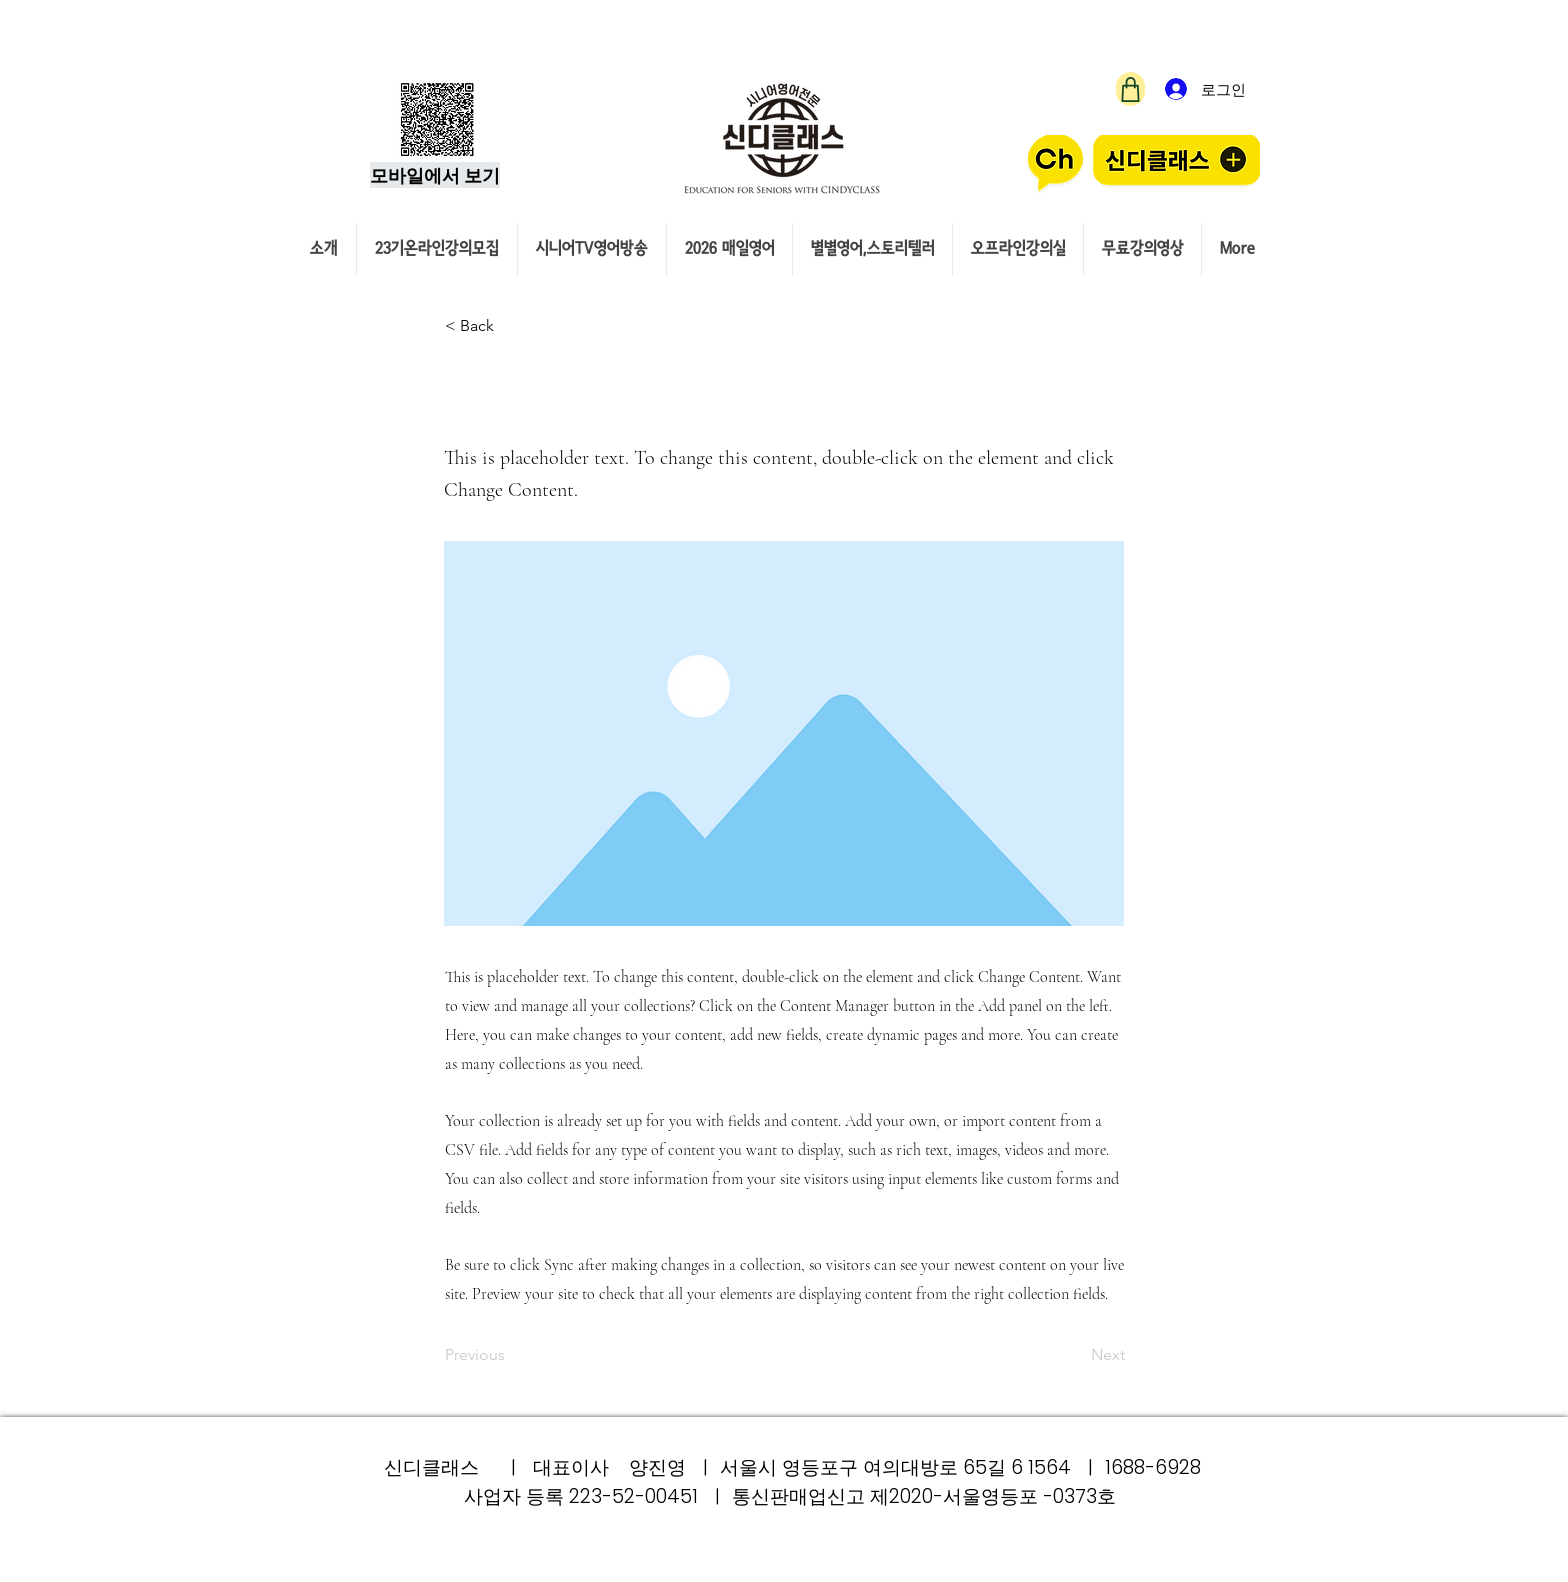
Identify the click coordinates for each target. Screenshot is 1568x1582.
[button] (511, 326)
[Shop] (1130, 89)
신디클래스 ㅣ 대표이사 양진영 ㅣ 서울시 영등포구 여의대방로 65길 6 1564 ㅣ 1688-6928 (792, 1467)
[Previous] (511, 1355)
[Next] (1075, 1355)
